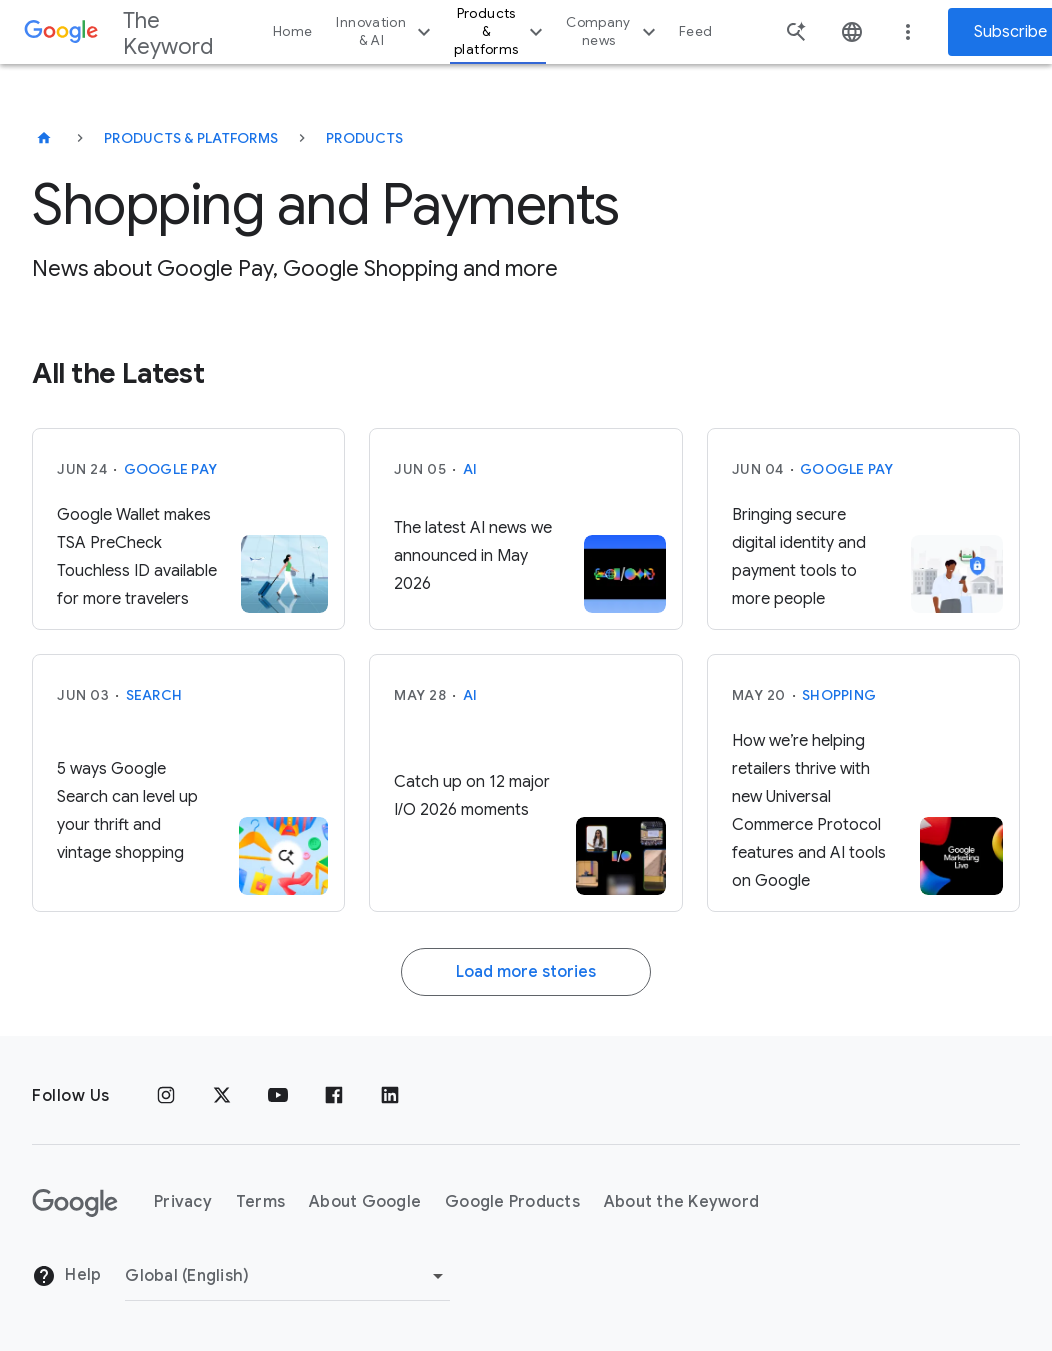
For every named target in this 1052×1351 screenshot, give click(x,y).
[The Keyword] (44, 138)
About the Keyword (681, 1202)
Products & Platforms (191, 138)
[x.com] (222, 1096)
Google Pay (171, 469)
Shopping (839, 695)
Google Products (512, 1202)
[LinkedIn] (390, 1096)
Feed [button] (695, 31)
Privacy (183, 1202)
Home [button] (292, 31)
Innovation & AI (386, 31)
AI (470, 469)
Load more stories (526, 972)
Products (364, 138)
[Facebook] (334, 1096)
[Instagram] (166, 1096)
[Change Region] (287, 1276)
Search (154, 695)
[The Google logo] (75, 1203)
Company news (613, 31)
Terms (260, 1202)
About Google (365, 1202)
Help (66, 1276)
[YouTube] (278, 1096)
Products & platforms (501, 31)
